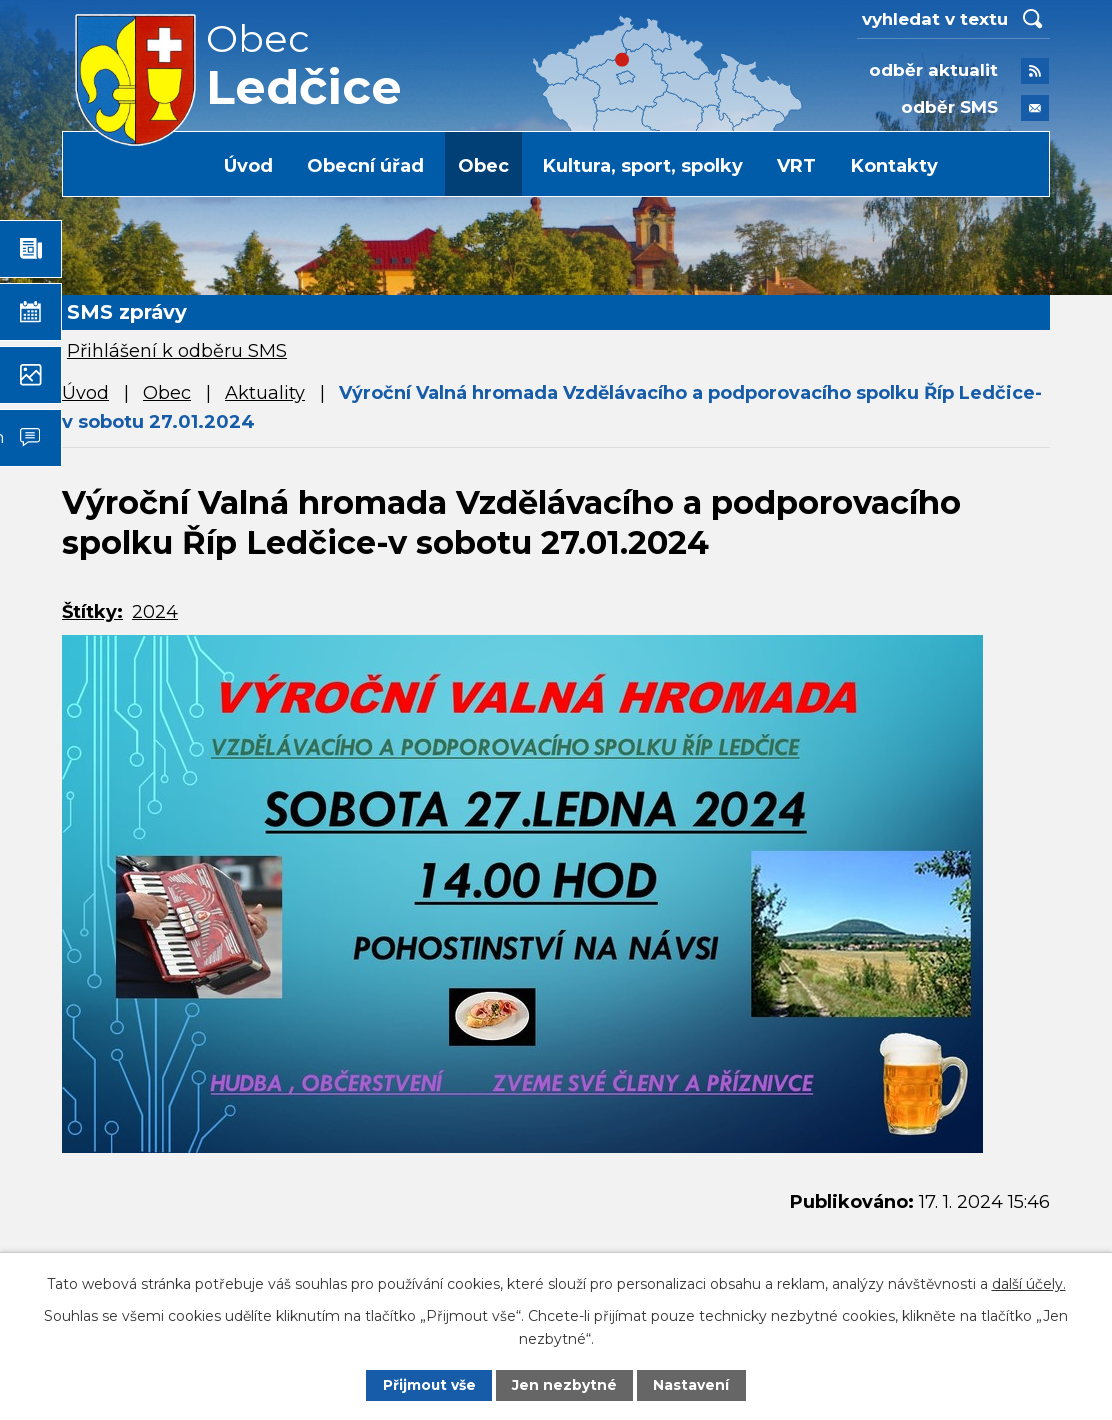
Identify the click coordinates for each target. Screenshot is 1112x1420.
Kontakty (894, 166)
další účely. (1029, 1284)
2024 (155, 612)
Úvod (248, 166)
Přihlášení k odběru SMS (177, 351)
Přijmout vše (429, 1385)
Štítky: (92, 612)
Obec (483, 166)
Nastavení (692, 1385)
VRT (796, 166)
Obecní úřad (365, 166)
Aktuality (265, 393)
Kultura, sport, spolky (643, 166)
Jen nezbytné (565, 1385)
